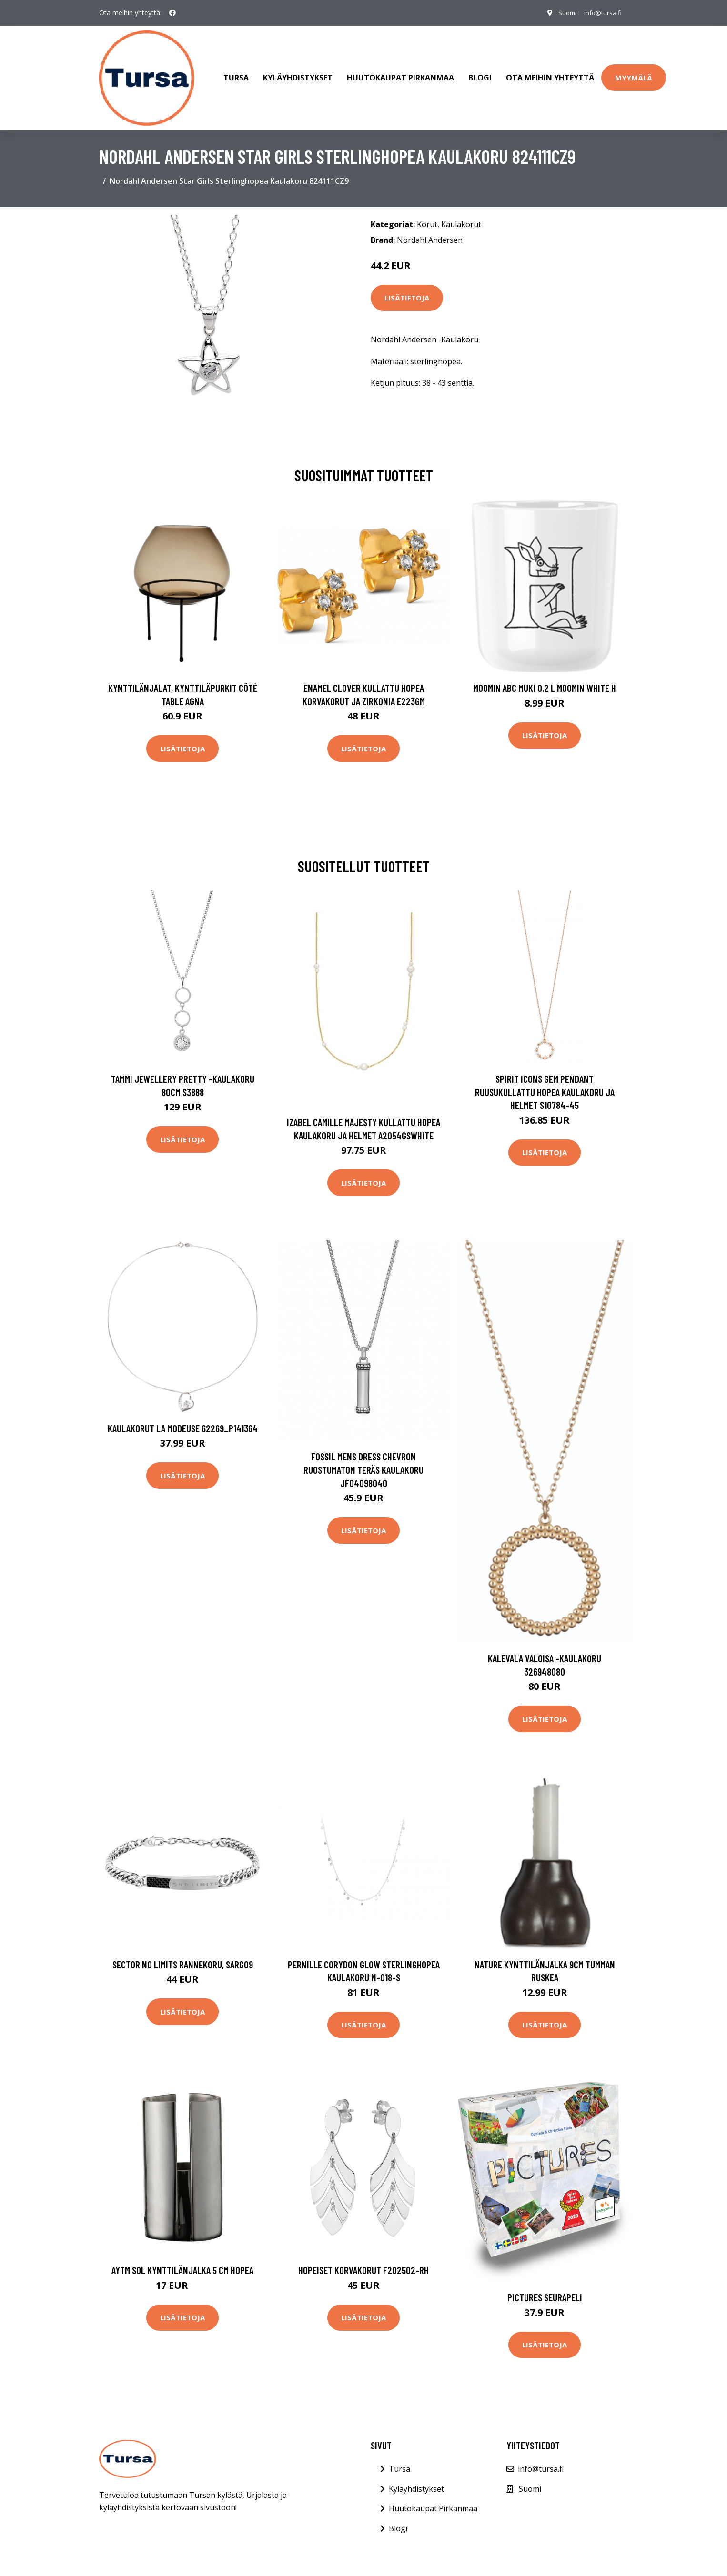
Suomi (562, 12)
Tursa (236, 73)
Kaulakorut (461, 215)
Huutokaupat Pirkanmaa (400, 73)
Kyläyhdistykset (298, 73)
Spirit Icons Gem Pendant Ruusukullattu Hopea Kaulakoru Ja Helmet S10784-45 (545, 1082)
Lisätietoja (406, 288)
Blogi (480, 73)
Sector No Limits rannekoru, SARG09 (182, 1955)
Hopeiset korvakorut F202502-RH (363, 2261)
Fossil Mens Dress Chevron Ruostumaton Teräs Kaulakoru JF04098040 (363, 1460)
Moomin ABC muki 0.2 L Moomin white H (544, 678)
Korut (427, 215)
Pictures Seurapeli (544, 2288)
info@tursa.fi (600, 12)
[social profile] (172, 13)
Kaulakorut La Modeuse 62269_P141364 (183, 1419)
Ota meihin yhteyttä (550, 73)
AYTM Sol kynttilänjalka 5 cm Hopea (182, 2261)
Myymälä (633, 73)
